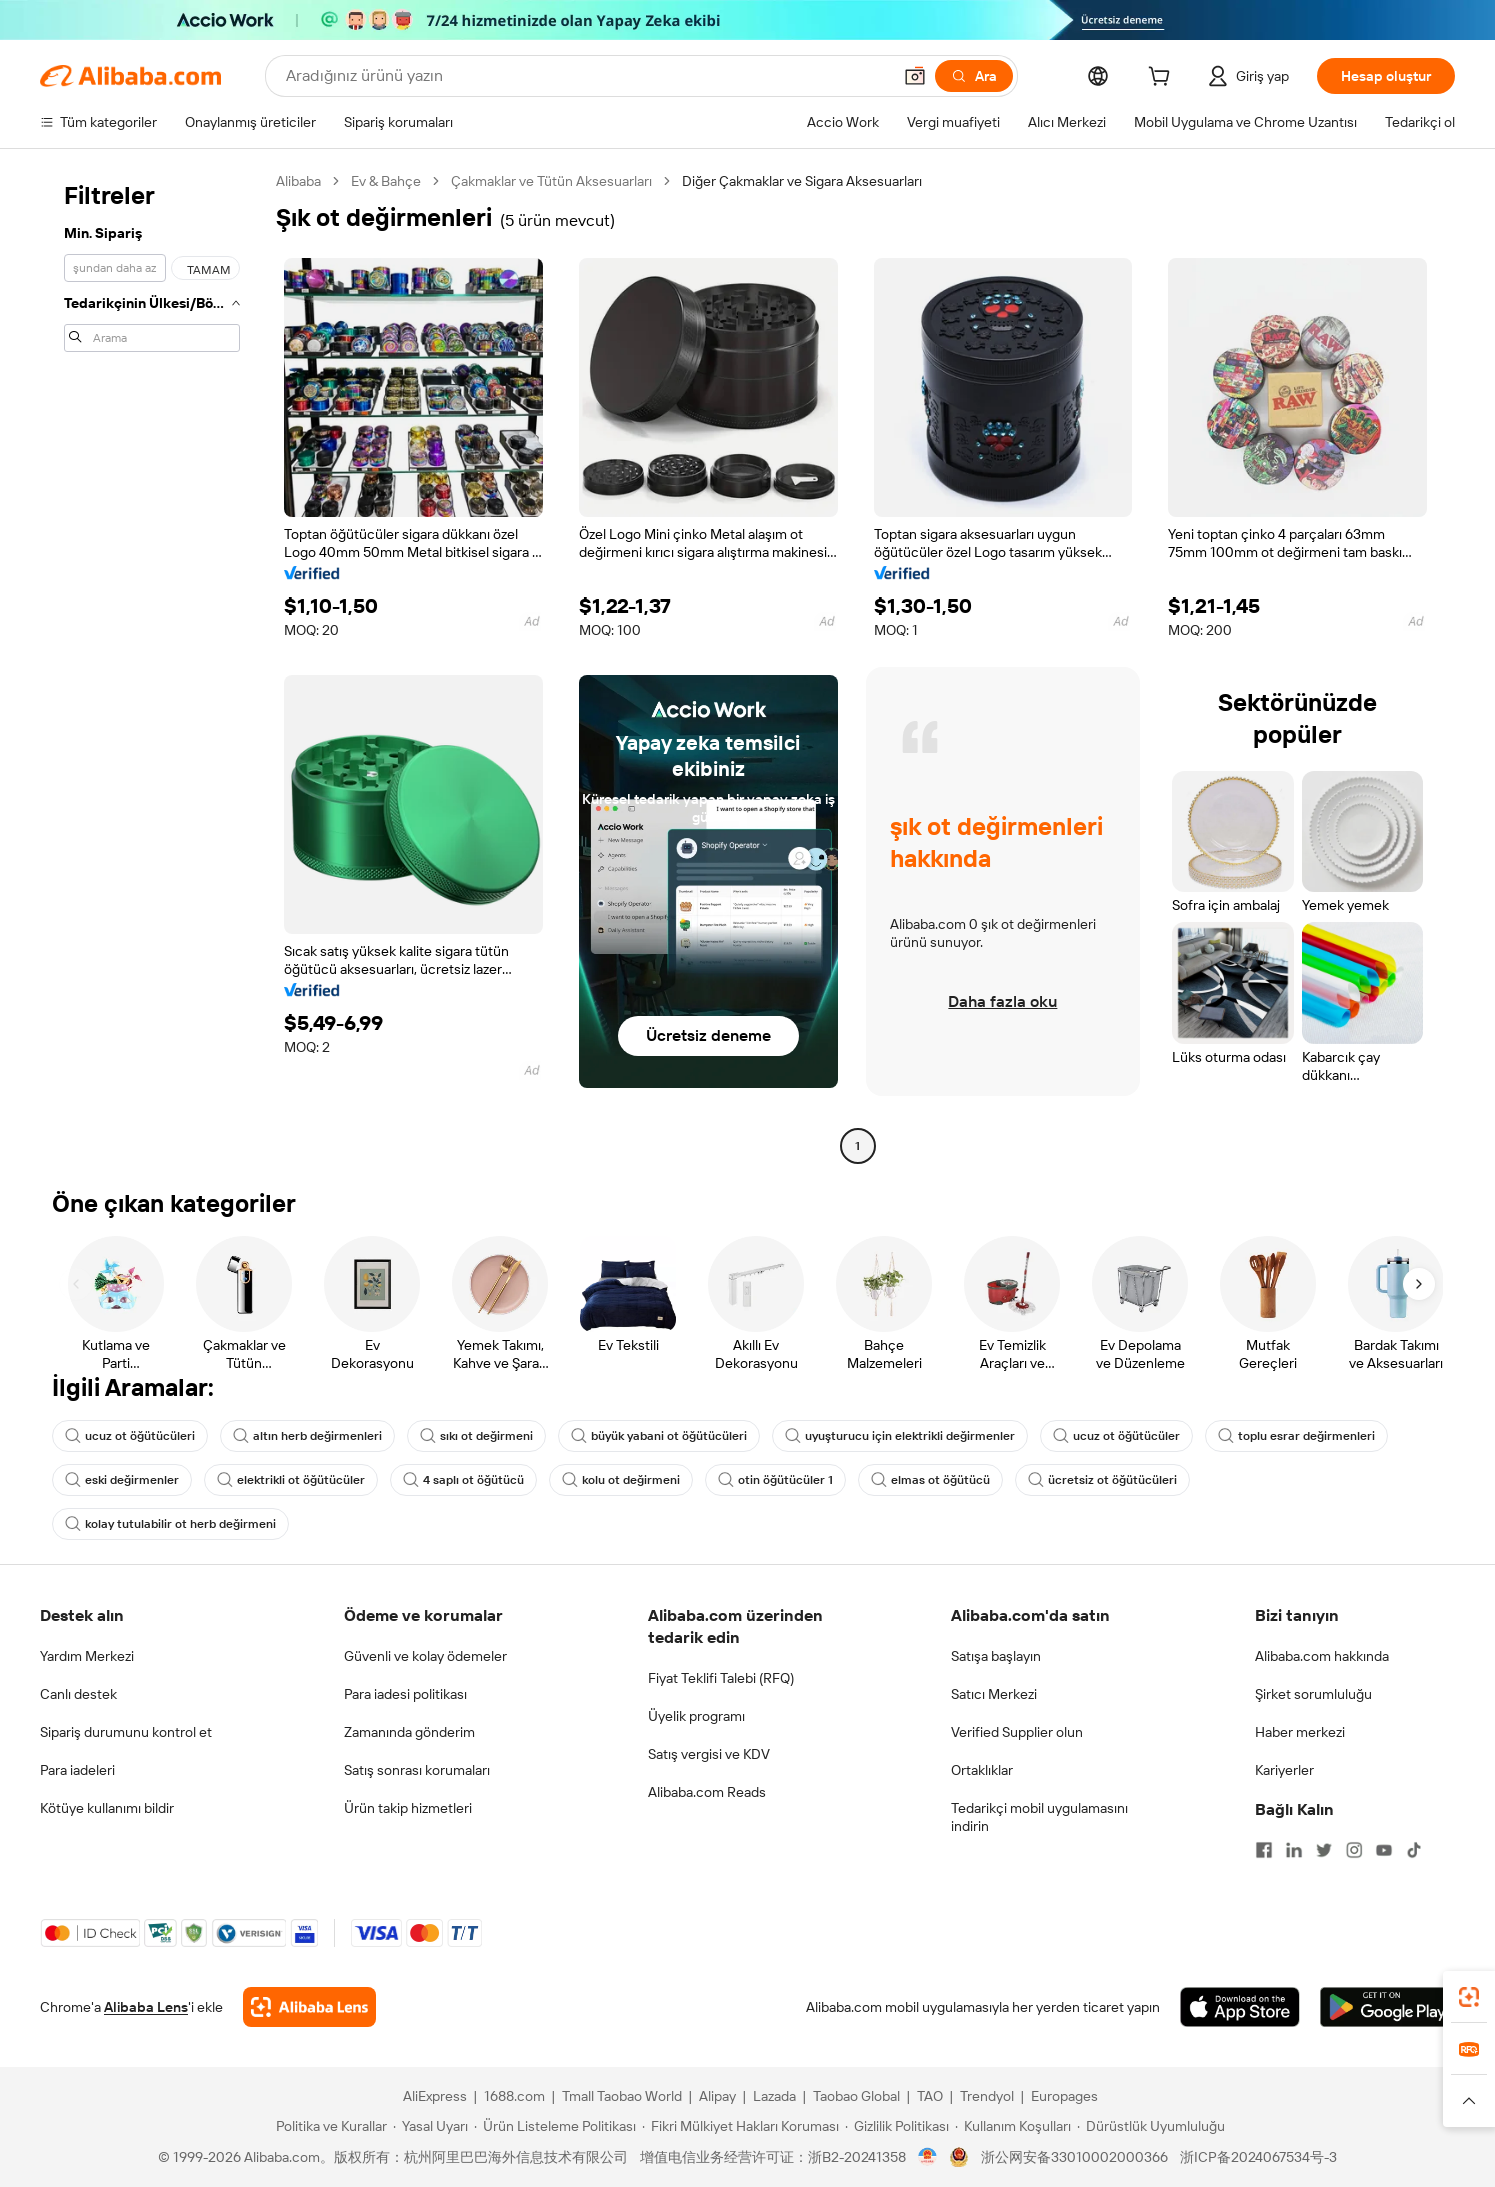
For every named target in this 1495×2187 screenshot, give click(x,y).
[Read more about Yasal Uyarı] (430, 2126)
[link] (1469, 1997)
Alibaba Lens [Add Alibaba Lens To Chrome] (146, 2007)
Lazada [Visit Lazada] (774, 2096)
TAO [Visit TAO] (930, 2096)
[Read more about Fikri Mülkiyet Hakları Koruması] (740, 2126)
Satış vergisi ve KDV (709, 1754)
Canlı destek (78, 1694)
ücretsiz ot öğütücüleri (1102, 1480)
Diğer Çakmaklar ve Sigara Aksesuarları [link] (802, 181)
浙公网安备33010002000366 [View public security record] (1074, 2157)
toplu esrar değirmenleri (1296, 1436)
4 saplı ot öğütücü (463, 1480)
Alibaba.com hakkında (1322, 1656)
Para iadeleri (77, 1770)
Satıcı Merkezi (994, 1694)
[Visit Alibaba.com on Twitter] (1324, 1850)
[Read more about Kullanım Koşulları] (1013, 2126)
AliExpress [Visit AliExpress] (435, 2096)
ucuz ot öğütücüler (1116, 1436)
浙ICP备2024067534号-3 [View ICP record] (1258, 2157)
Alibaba (298, 181)
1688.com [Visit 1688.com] (514, 2096)
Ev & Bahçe (386, 181)
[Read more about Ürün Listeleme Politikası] (555, 2126)
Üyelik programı (696, 1716)
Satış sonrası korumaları (417, 1770)
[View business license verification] (927, 2157)
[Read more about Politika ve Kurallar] (328, 2126)
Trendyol (987, 2096)
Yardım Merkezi (87, 1656)
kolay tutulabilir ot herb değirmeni (170, 1524)
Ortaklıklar (982, 1770)
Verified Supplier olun (1017, 1732)
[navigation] (152, 666)
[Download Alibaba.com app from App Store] (1240, 2007)
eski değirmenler (122, 1480)
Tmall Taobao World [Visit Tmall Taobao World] (622, 2096)
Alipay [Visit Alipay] (717, 2096)
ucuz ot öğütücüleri (130, 1436)
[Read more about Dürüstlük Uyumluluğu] (1151, 2126)
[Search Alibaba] (586, 76)
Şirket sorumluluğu (1313, 1694)
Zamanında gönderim (409, 1732)
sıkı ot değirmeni (476, 1436)
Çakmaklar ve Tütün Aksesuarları (551, 181)
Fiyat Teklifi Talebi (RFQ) (721, 1678)
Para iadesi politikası (405, 1694)
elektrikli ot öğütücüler (291, 1480)
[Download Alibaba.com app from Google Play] (1387, 2007)
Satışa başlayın (996, 1656)
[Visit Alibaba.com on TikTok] (1414, 1850)
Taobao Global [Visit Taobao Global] (856, 2096)
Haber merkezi (1300, 1732)
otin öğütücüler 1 (775, 1480)
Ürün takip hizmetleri (408, 1808)
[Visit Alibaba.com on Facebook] (1264, 1850)
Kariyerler (1284, 1770)
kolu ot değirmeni (621, 1480)
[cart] (1163, 79)
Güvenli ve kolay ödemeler (425, 1656)
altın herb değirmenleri (307, 1436)
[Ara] (974, 76)
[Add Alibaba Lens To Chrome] (309, 2007)
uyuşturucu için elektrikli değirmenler (900, 1436)
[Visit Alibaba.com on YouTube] (1384, 1850)
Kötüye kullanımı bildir (107, 1808)
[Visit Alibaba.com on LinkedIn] (1294, 1850)
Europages (1064, 2096)
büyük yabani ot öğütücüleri (659, 1436)
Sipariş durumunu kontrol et (126, 1732)
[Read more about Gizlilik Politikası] (897, 2126)
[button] (915, 76)
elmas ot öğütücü (930, 1480)
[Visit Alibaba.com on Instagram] (1354, 1850)
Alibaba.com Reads (707, 1792)
